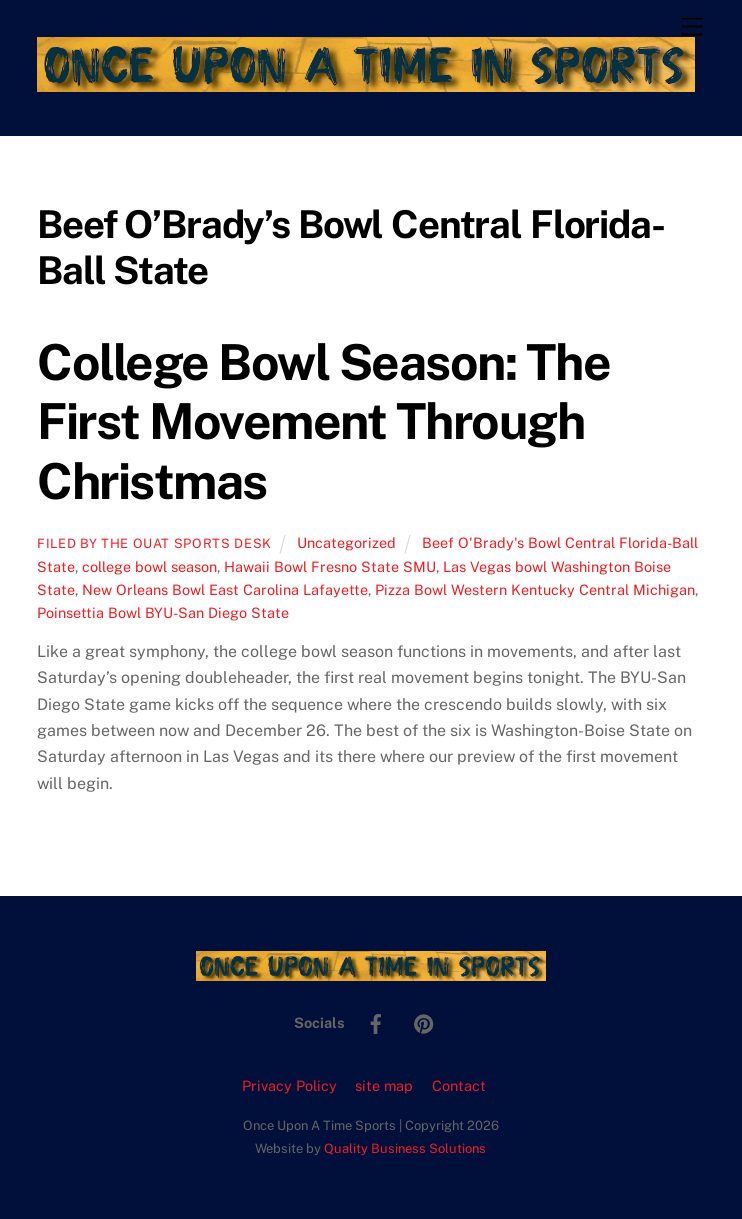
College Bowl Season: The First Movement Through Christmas (323, 421)
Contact (459, 1085)
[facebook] (376, 1021)
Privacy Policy (289, 1085)
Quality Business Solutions (405, 1148)
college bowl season (149, 566)
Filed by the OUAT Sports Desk (154, 543)
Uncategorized (346, 542)
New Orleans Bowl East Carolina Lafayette (225, 589)
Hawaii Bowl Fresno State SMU (330, 566)
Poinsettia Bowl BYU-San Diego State (163, 612)
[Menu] (692, 27)
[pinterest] (424, 1021)
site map (384, 1085)
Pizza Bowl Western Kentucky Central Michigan (535, 589)
